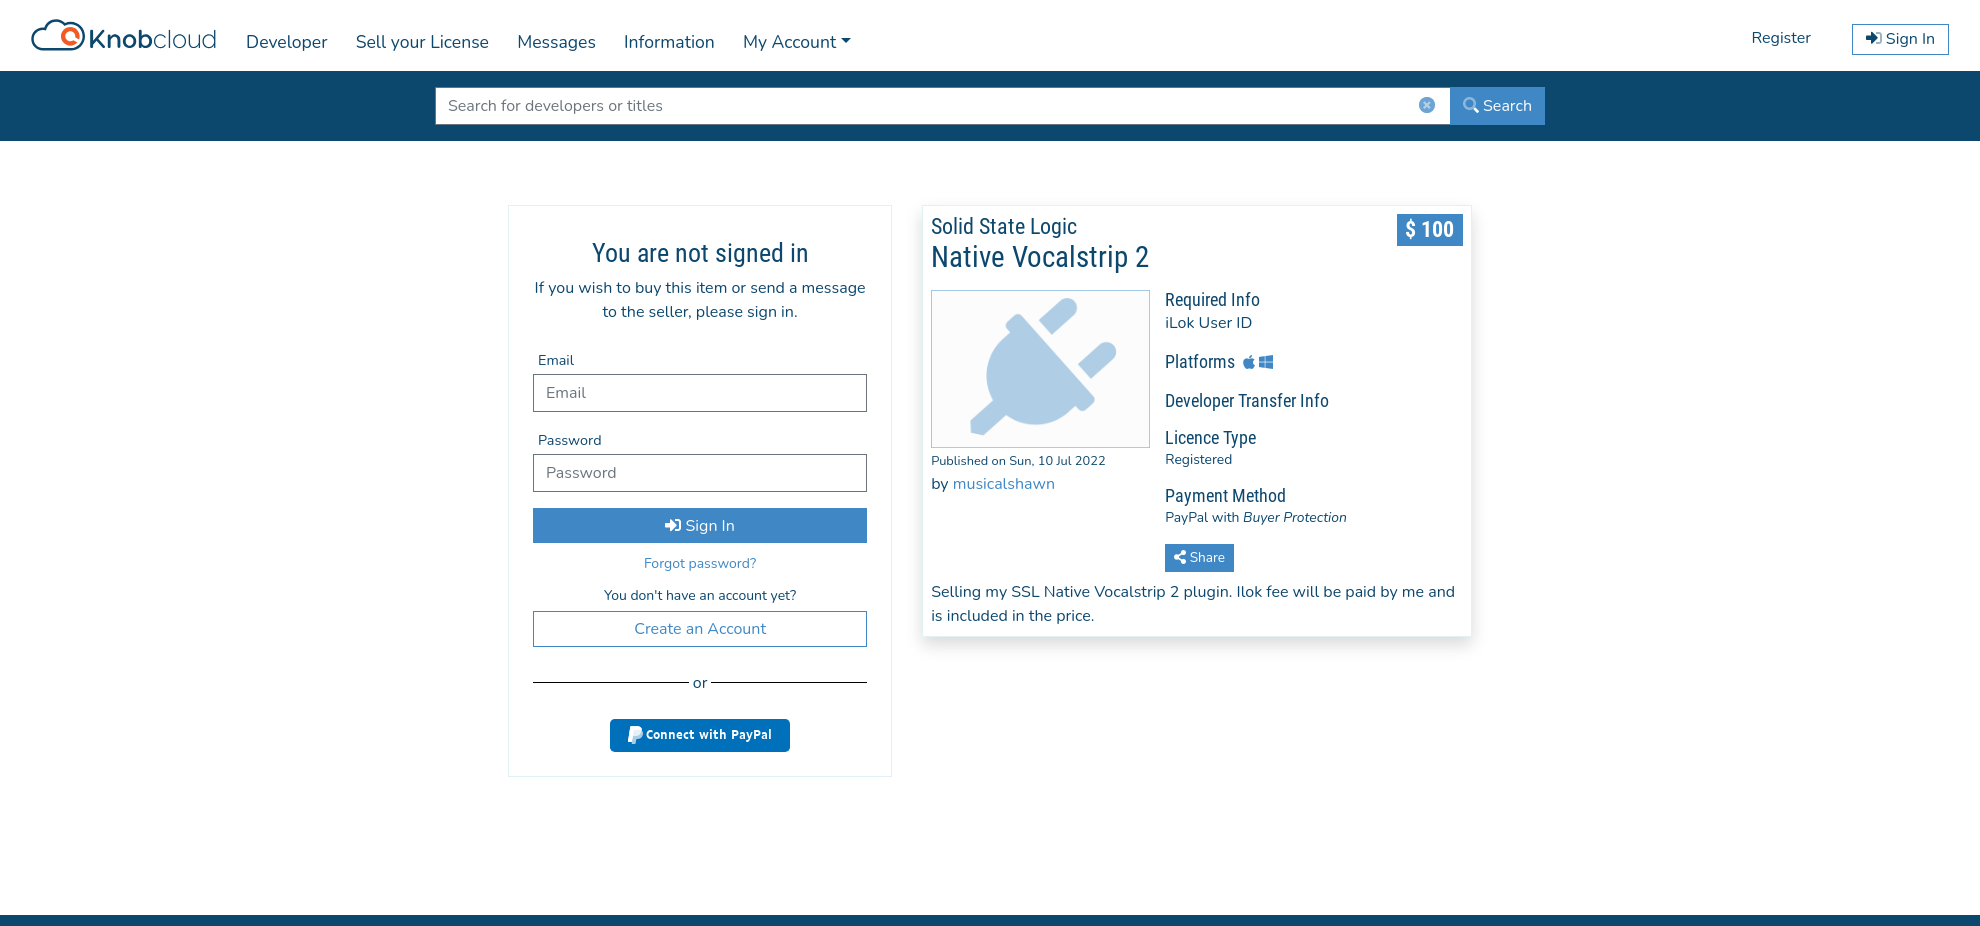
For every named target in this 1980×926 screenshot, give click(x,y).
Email (556, 360)
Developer (286, 42)
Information (669, 42)
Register (1781, 38)
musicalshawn (1004, 484)
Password (570, 440)
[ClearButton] (1427, 109)
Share (1199, 557)
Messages (556, 42)
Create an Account (700, 629)
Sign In (699, 526)
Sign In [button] (1900, 39)
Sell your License (422, 42)
